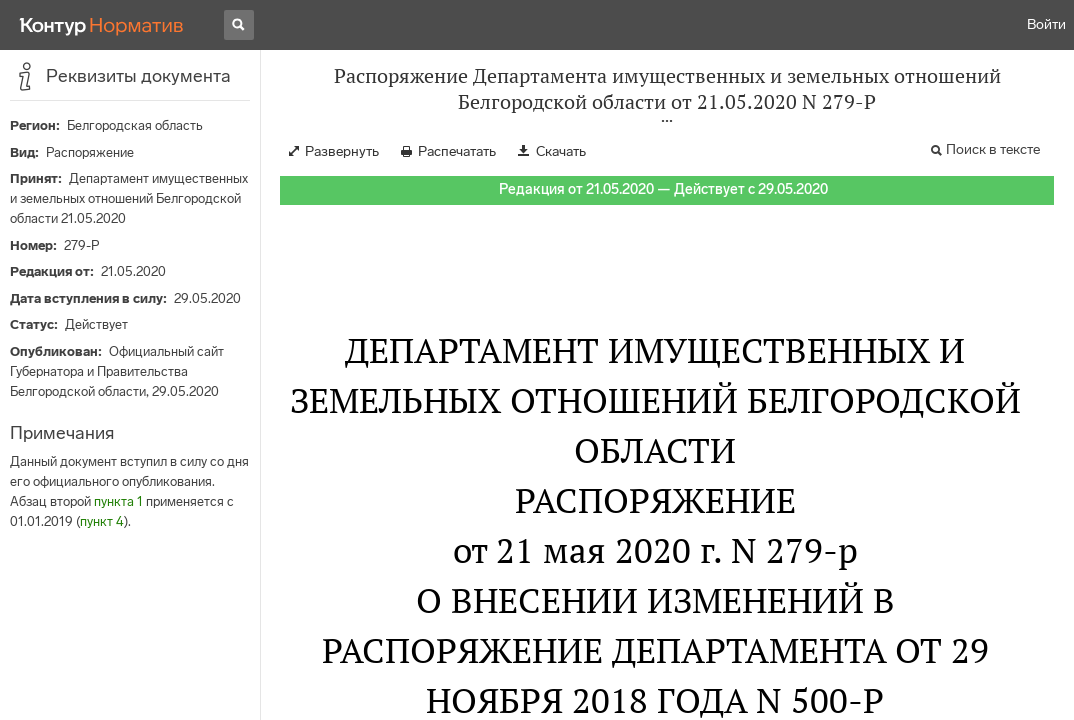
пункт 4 (102, 521)
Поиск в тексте (993, 149)
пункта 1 (118, 501)
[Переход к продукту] (102, 25)
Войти (1046, 24)
